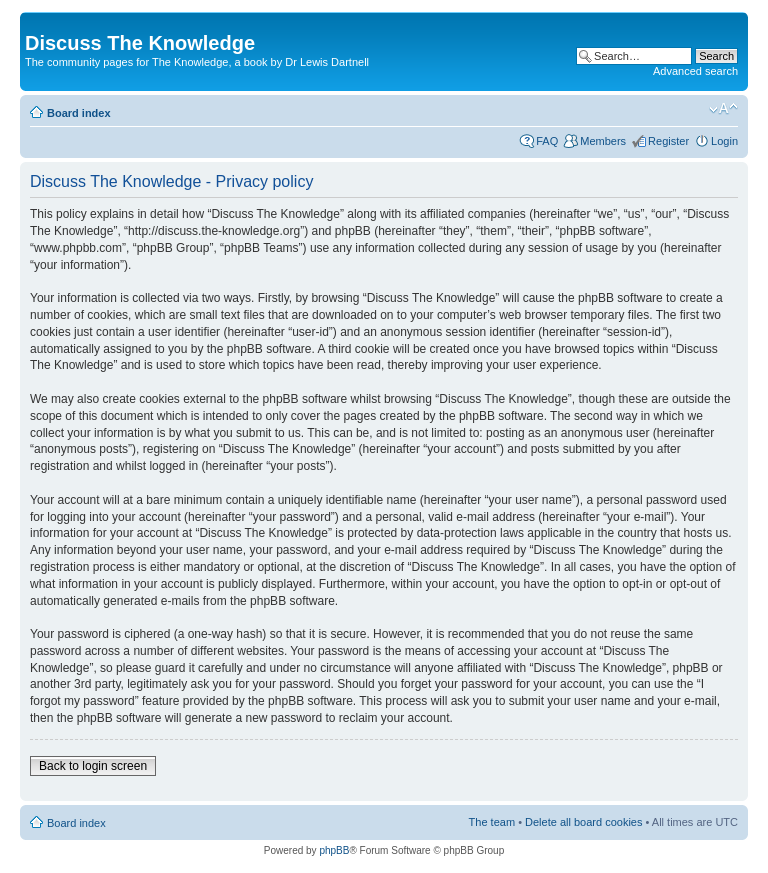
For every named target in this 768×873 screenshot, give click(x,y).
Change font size (723, 109)
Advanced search (695, 71)
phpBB (334, 850)
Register (668, 141)
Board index (79, 113)
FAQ (547, 141)
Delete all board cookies (583, 822)
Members (603, 141)
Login (724, 141)
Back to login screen (93, 766)
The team (492, 822)
